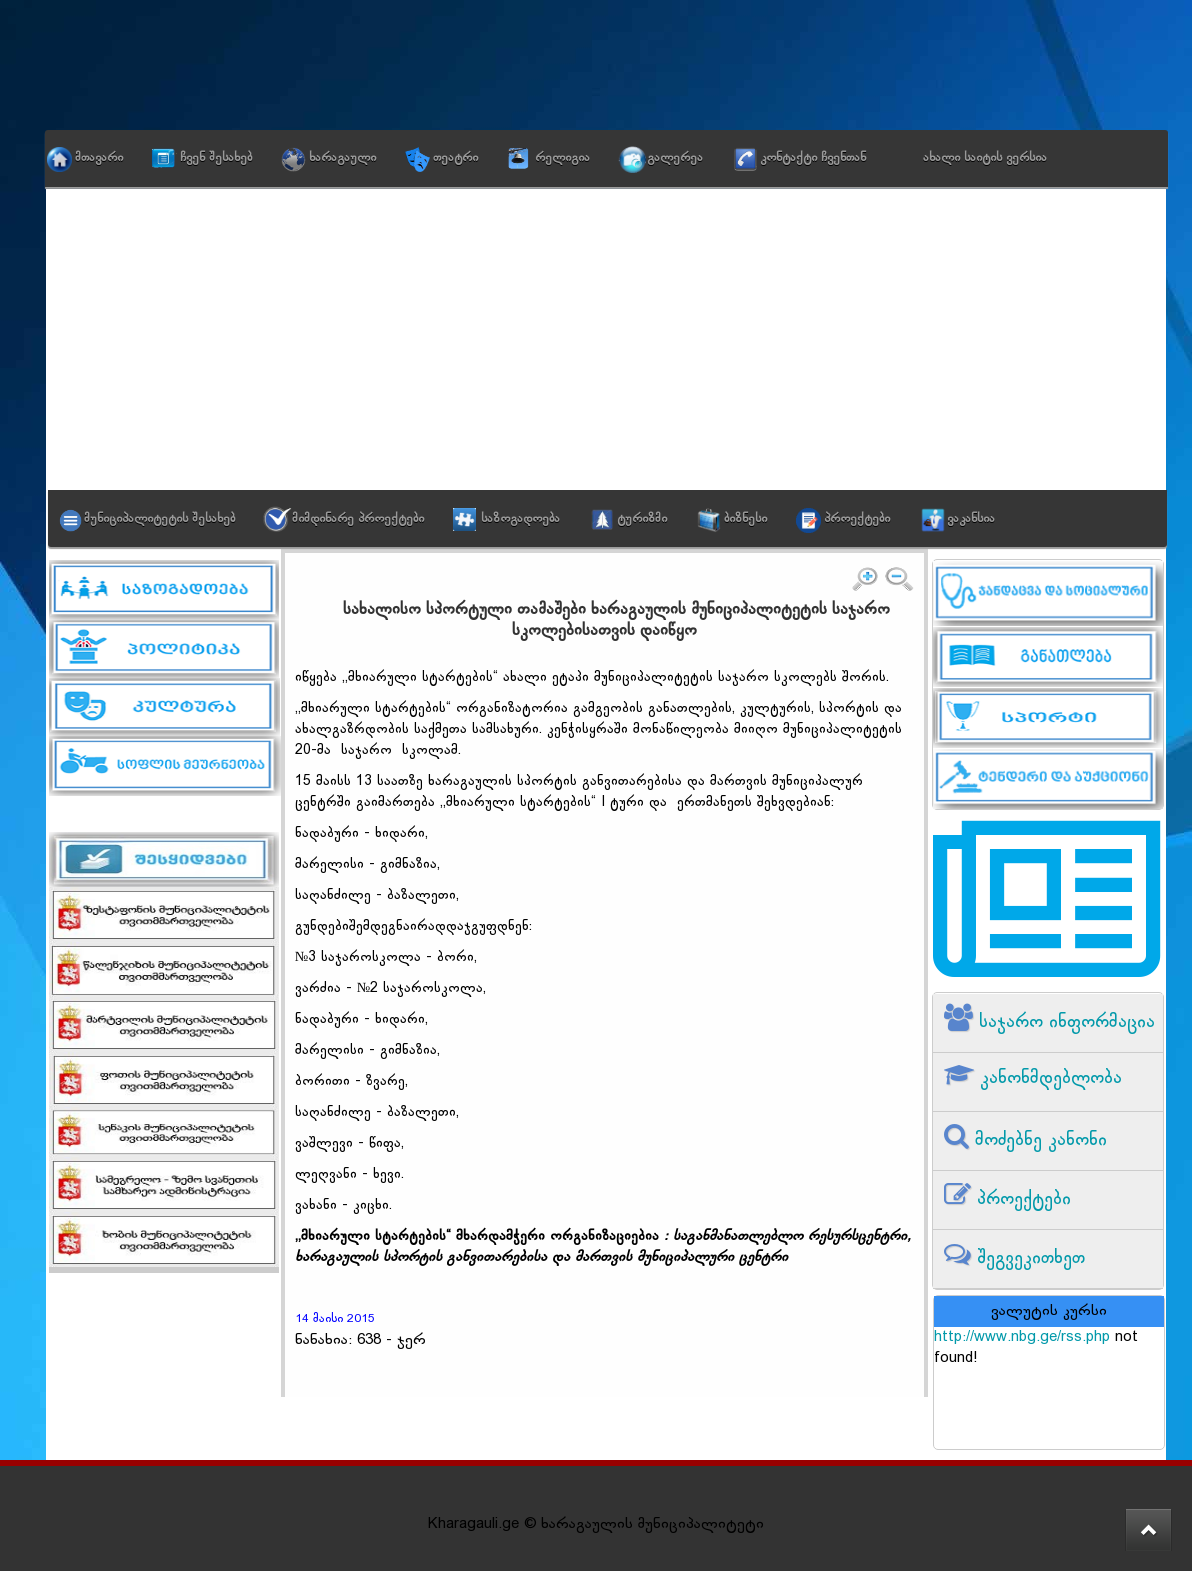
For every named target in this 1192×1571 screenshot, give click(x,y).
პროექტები (857, 519)
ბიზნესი (745, 519)
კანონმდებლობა (1048, 1078)
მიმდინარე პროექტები (358, 519)
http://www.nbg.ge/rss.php (1022, 1337)
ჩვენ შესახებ (216, 158)
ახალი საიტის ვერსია (985, 158)
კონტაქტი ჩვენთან (813, 158)
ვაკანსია (971, 519)
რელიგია (562, 158)
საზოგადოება (520, 519)
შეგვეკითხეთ (1028, 1258)
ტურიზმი (642, 519)
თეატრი (455, 158)
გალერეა (675, 158)
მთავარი (99, 158)
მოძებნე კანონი (1038, 1140)
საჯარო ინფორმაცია (1064, 1022)
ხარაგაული (342, 158)
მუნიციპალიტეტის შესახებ (159, 519)
